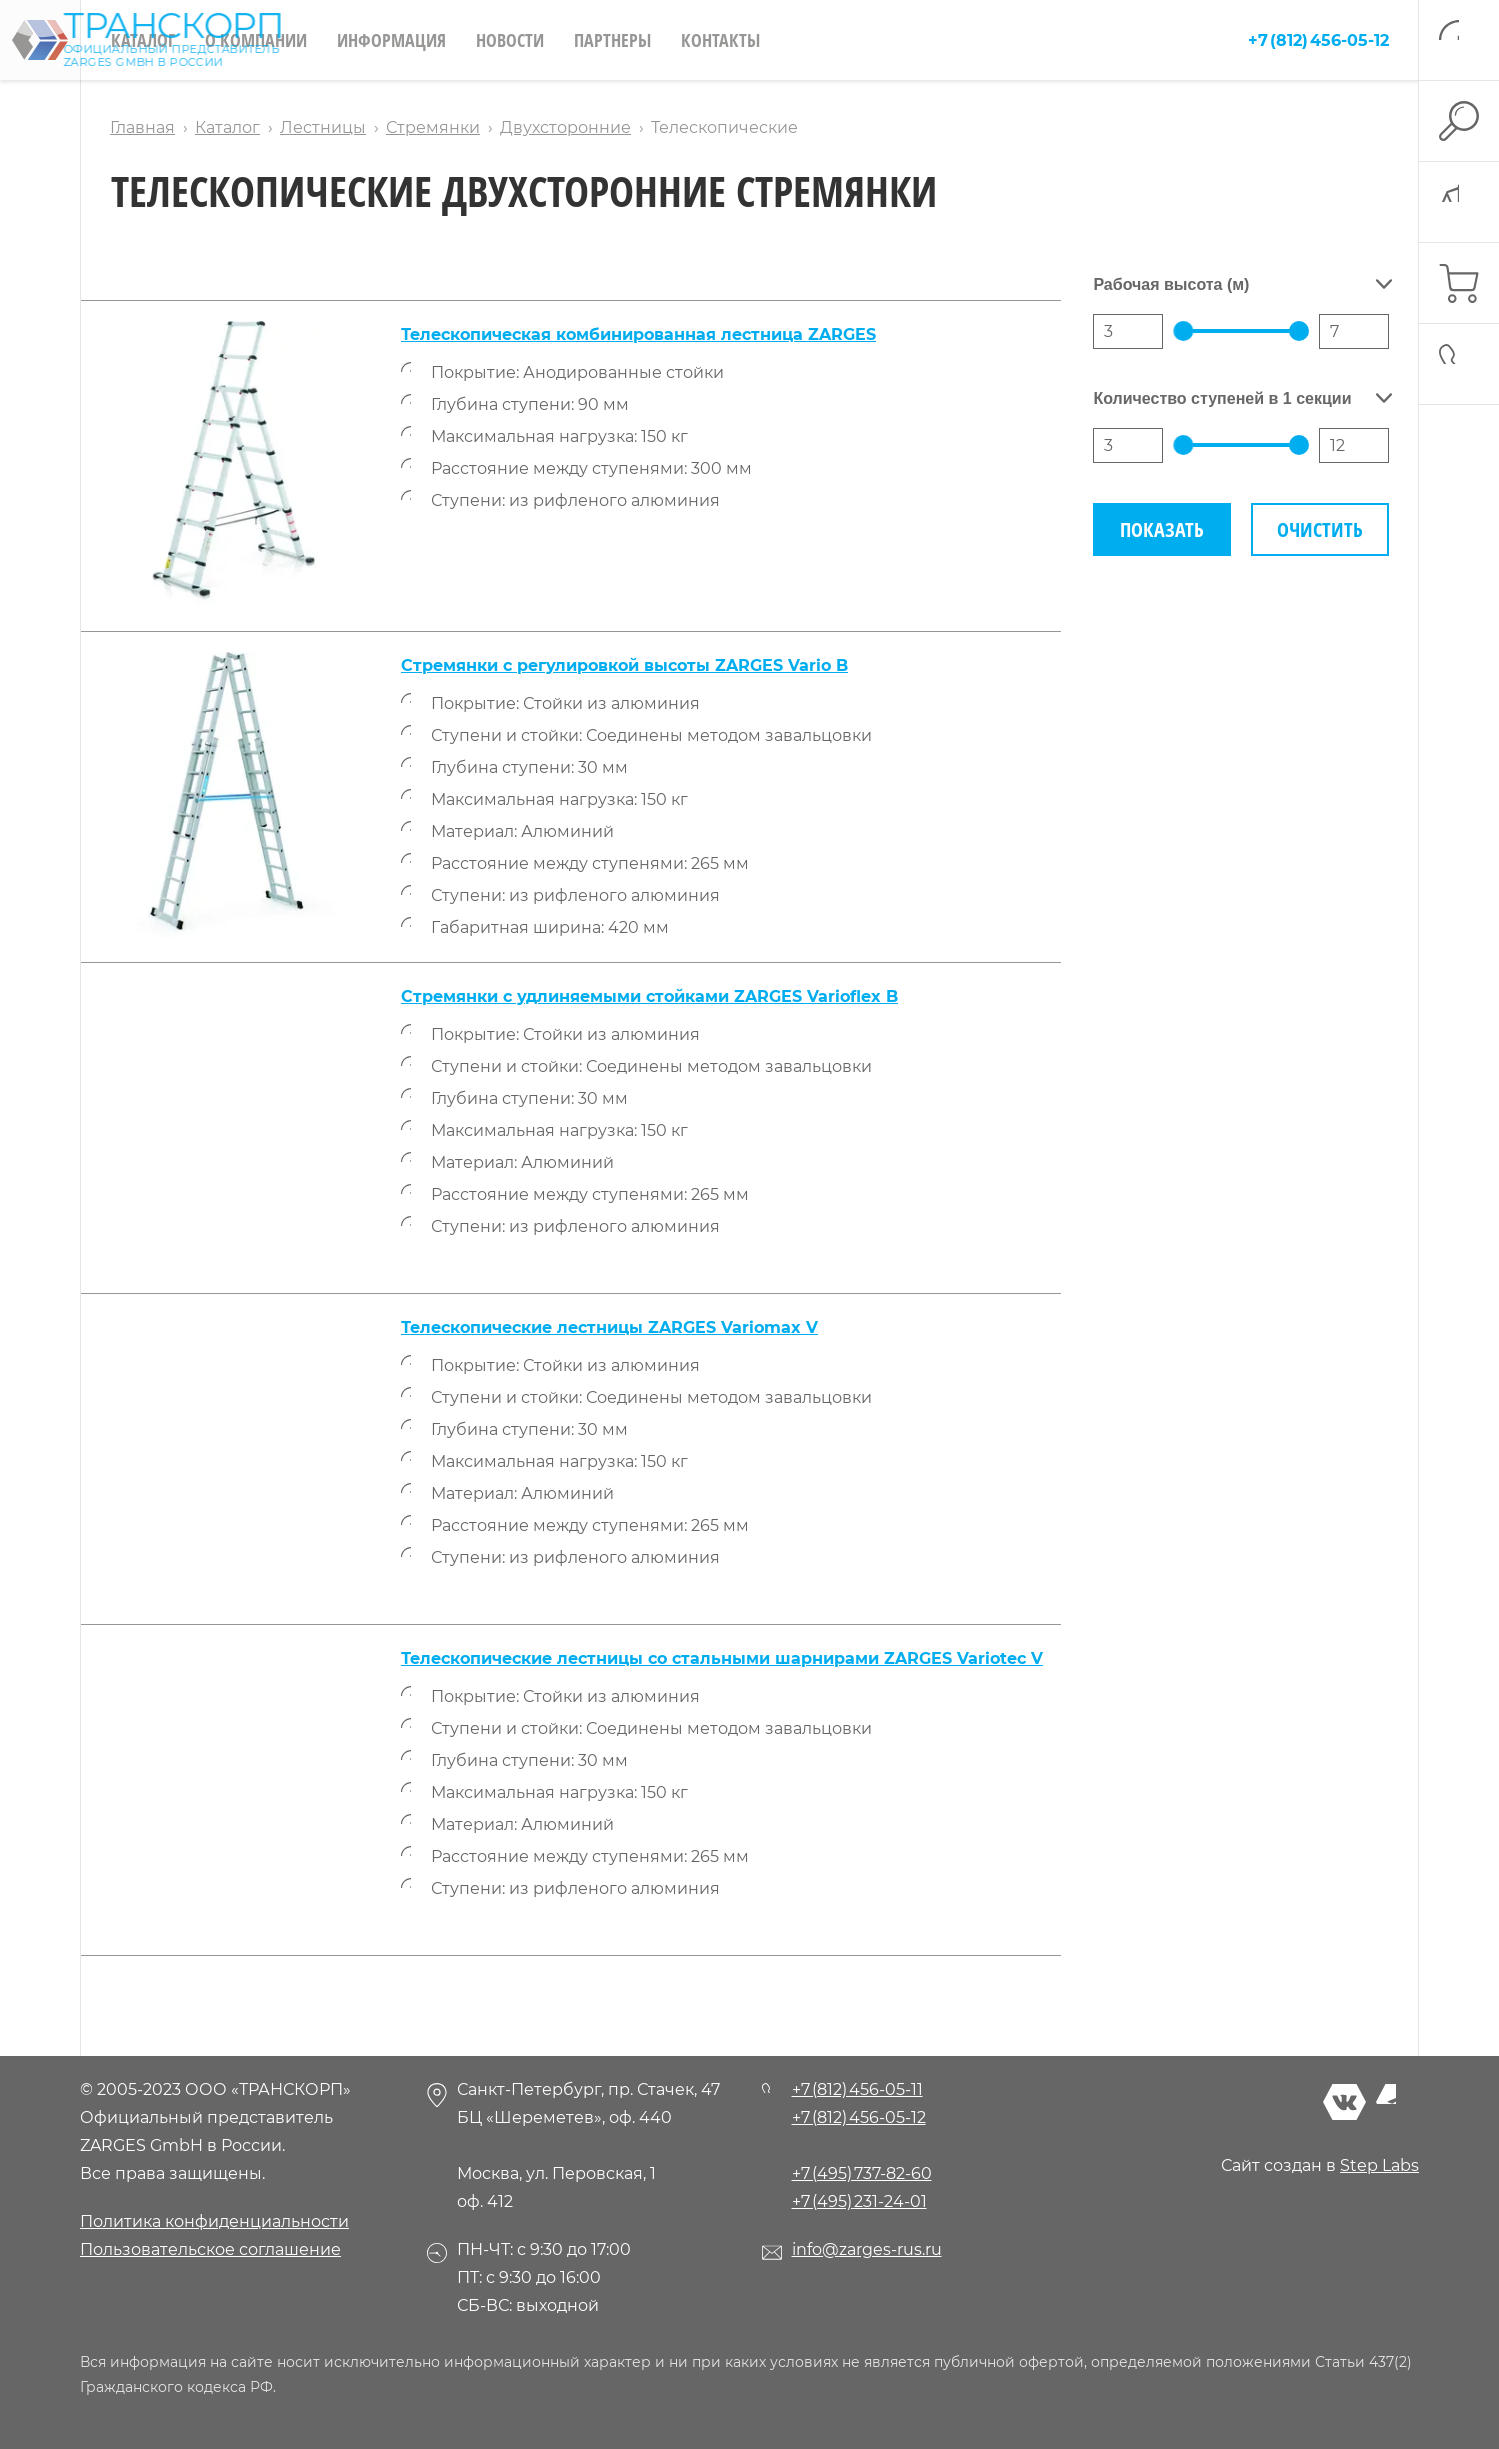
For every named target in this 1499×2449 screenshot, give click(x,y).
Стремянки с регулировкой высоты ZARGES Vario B (624, 665)
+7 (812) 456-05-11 (857, 2089)
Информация (391, 40)
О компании (256, 40)
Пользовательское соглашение (210, 2249)
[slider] (1183, 331)
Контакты (720, 40)
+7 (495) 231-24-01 (859, 2201)
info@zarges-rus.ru (867, 2249)
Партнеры (612, 40)
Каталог (143, 40)
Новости (510, 40)
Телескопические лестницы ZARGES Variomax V (609, 1327)
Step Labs (1379, 2165)
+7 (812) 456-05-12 (1318, 40)
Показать (1162, 529)
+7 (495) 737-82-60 (862, 2173)
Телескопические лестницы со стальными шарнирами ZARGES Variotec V (722, 1658)
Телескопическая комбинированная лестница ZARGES (638, 334)
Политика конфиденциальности (214, 2221)
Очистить (1320, 529)
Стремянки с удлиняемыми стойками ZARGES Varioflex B (649, 996)
